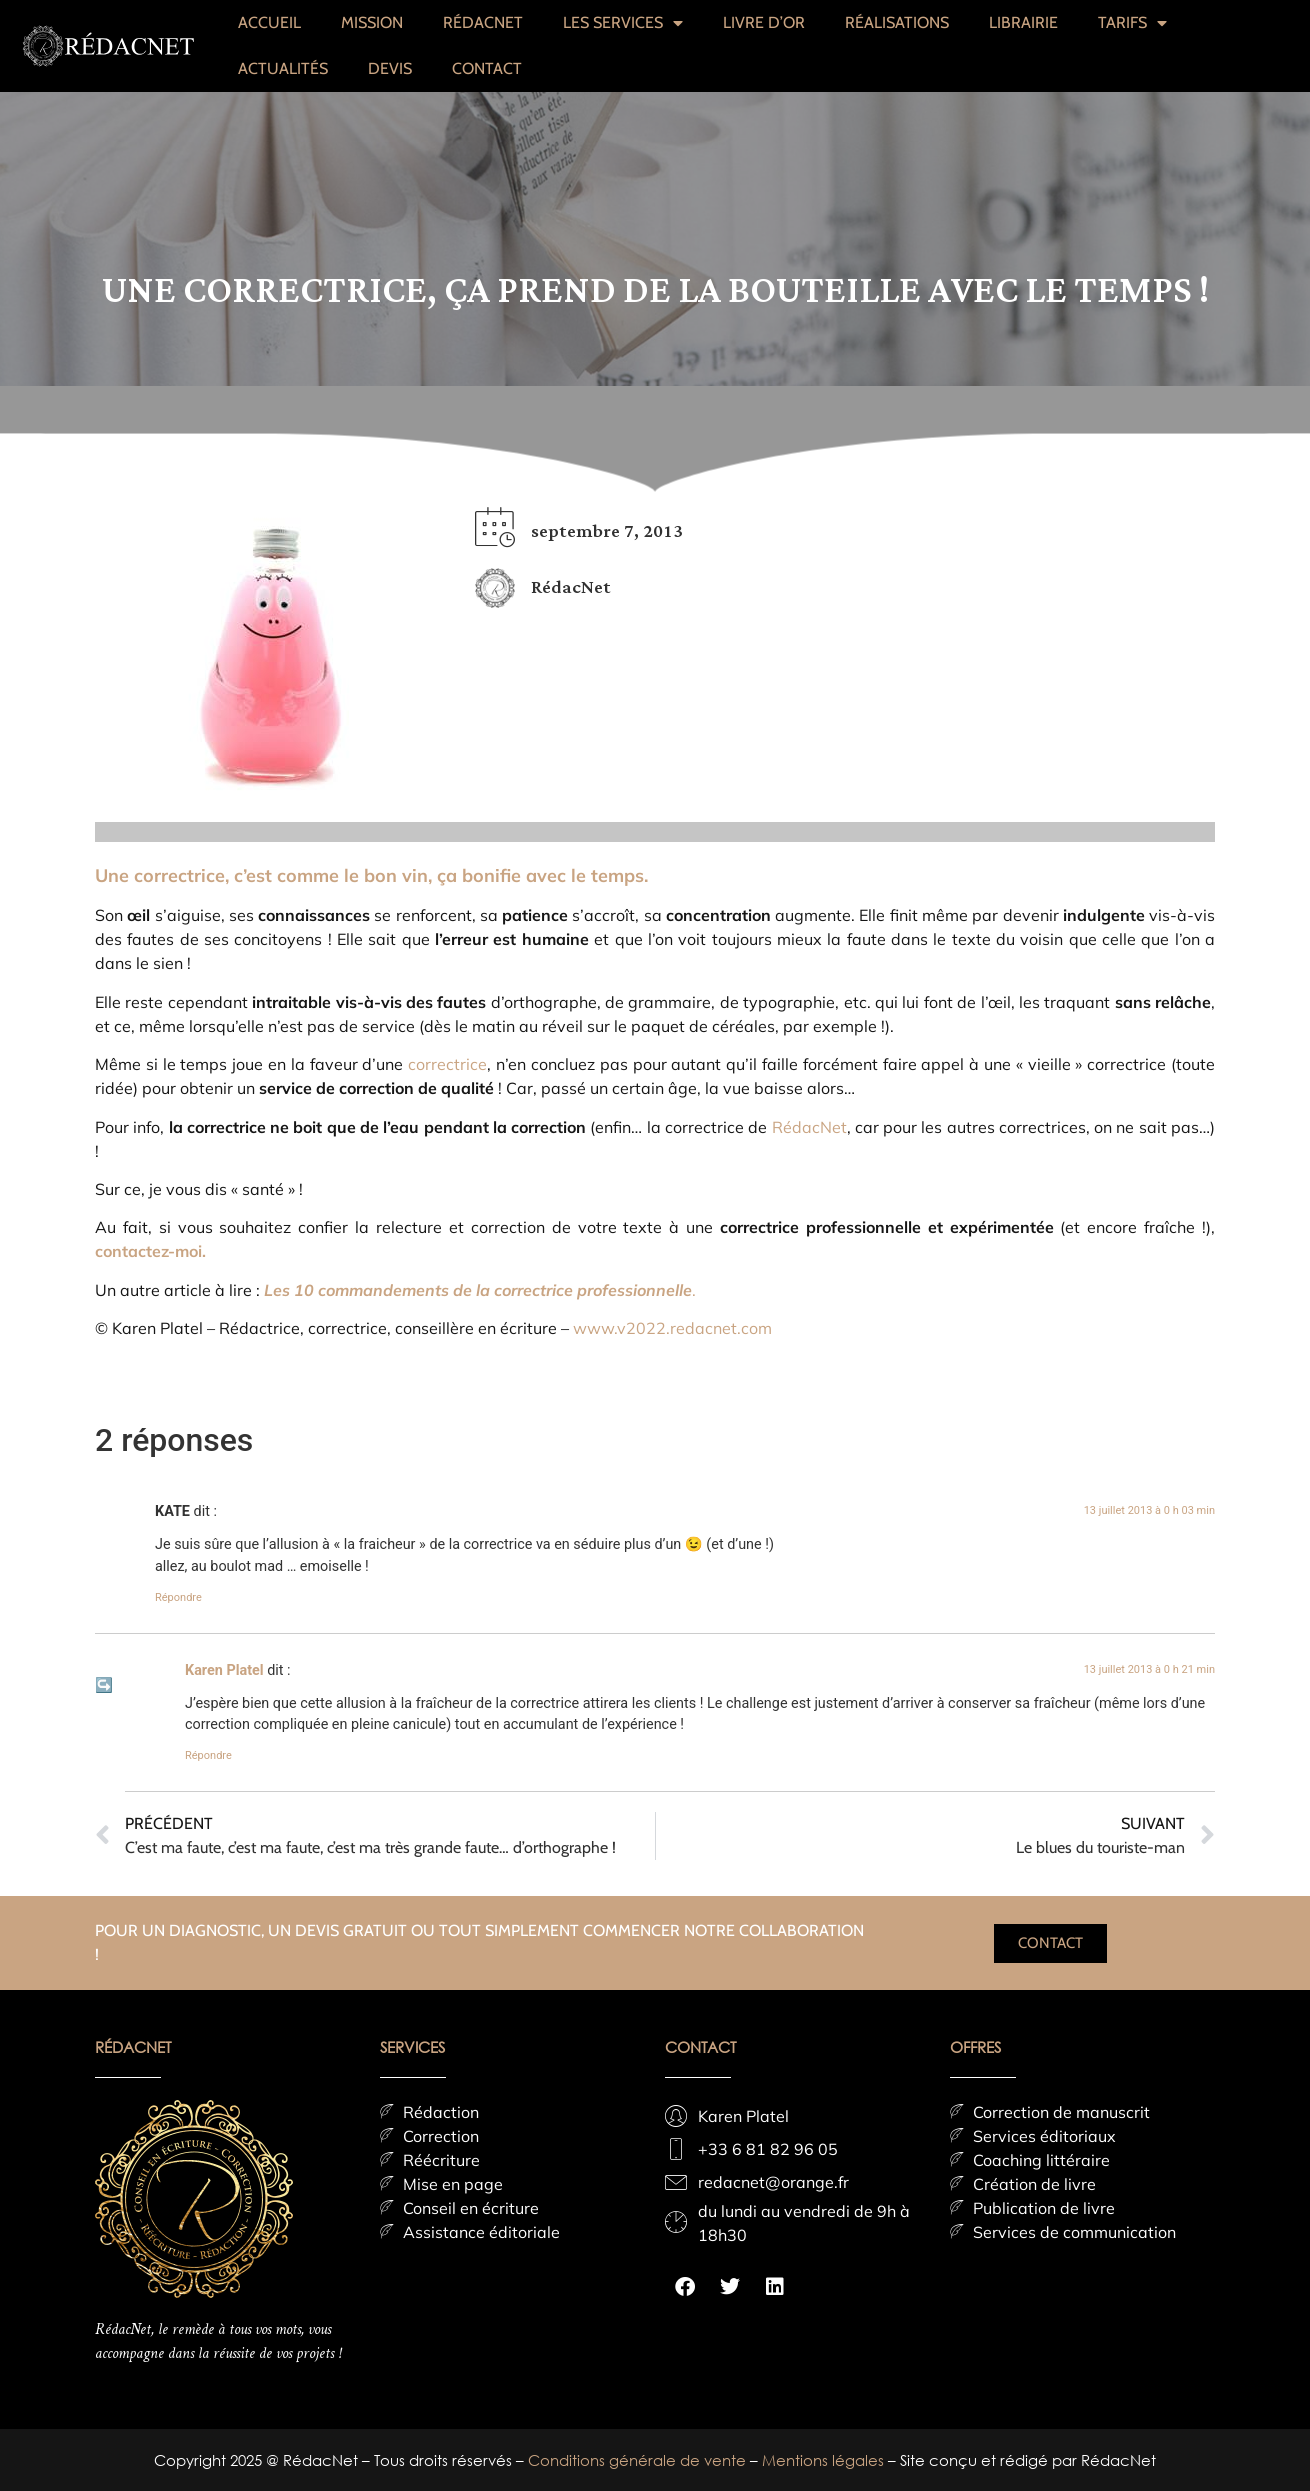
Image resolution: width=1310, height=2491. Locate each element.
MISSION (372, 22)
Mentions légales (825, 2460)
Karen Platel (224, 1670)
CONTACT (487, 68)
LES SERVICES (623, 23)
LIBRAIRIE (1023, 22)
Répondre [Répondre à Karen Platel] (208, 1755)
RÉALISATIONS (897, 22)
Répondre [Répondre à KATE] (178, 1597)
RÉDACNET (483, 22)
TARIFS (1132, 23)
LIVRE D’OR (764, 22)
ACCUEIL (269, 22)
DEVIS (390, 68)
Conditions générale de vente (639, 2460)
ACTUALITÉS (283, 68)
